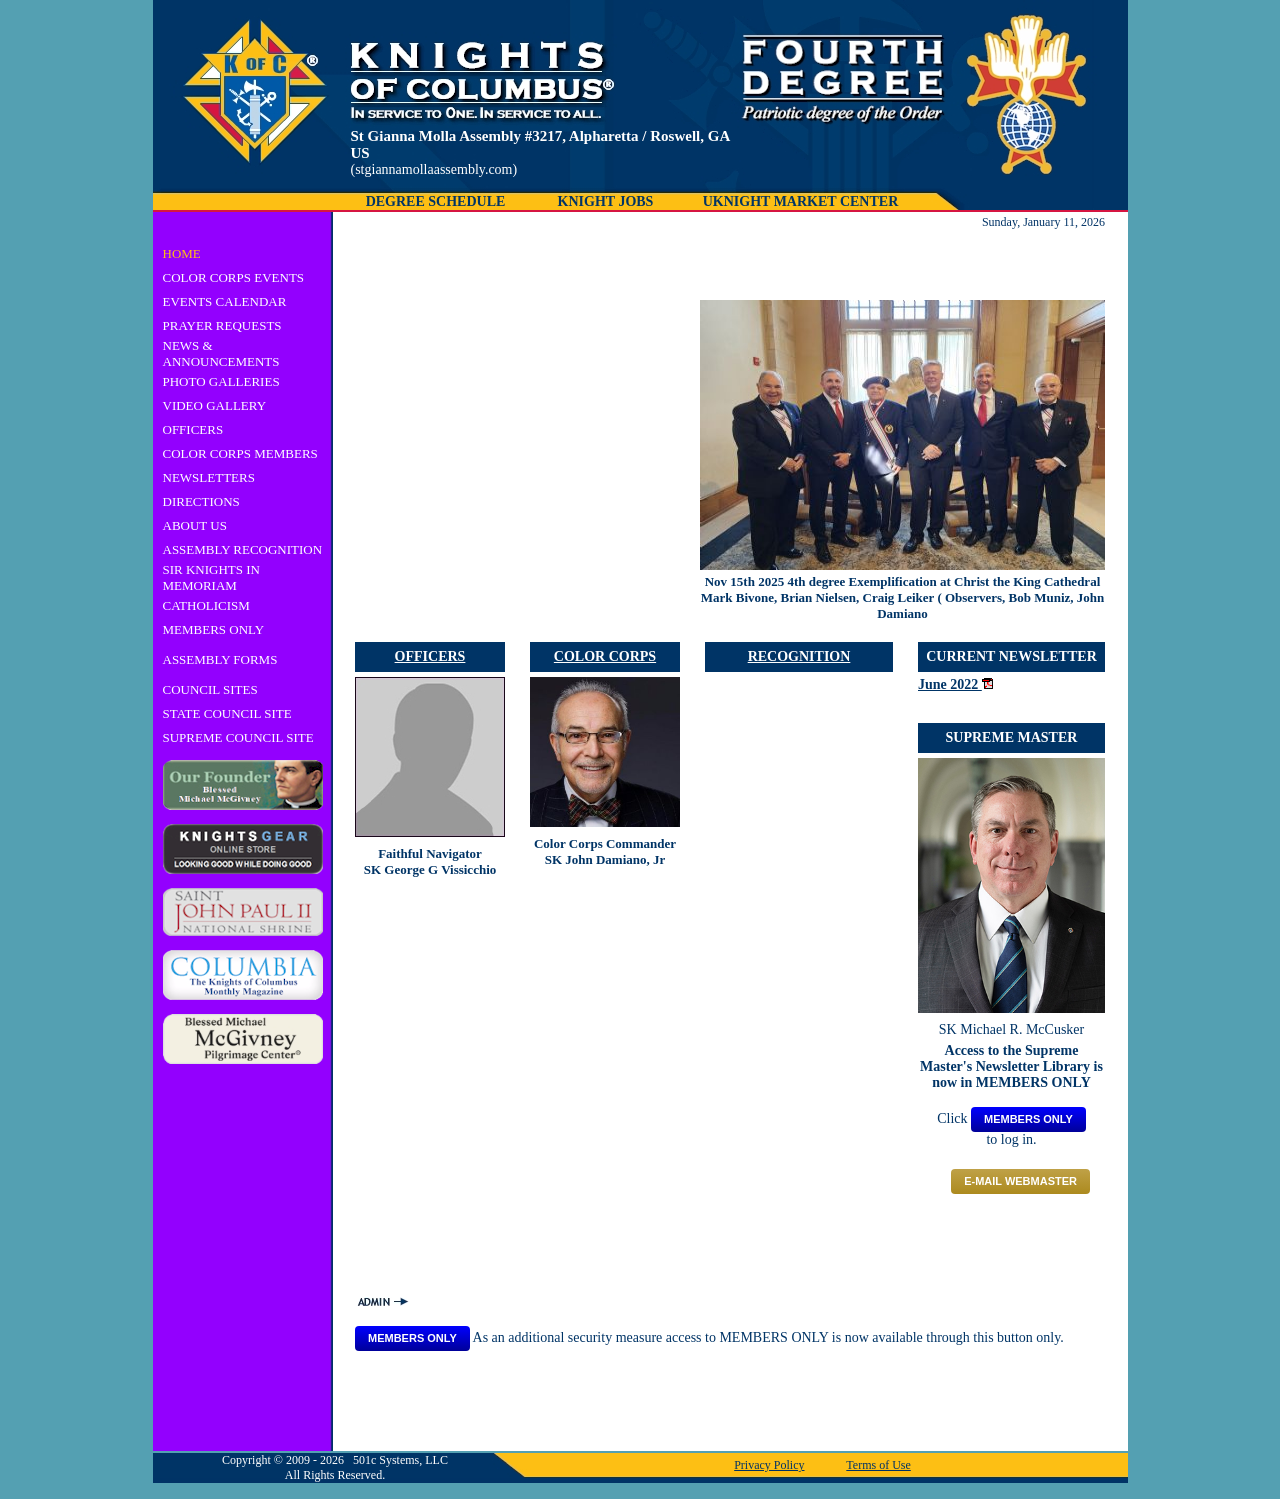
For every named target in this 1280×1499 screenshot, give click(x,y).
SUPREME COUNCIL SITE (238, 737)
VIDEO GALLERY (215, 405)
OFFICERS (193, 429)
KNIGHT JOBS (606, 201)
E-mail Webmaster (1020, 1181)
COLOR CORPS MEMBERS (240, 453)
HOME (182, 253)
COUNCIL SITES (210, 689)
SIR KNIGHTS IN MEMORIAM (212, 577)
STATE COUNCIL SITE (227, 713)
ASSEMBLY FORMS (220, 659)
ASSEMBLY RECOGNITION (243, 549)
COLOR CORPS (605, 656)
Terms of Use (878, 1465)
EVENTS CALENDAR (225, 301)
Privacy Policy (769, 1465)
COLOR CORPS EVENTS (234, 277)
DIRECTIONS (201, 501)
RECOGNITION (799, 656)
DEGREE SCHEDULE (436, 201)
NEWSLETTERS (209, 477)
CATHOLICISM (206, 605)
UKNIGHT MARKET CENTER (801, 201)
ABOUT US (195, 525)
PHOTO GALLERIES (221, 381)
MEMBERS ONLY (214, 629)
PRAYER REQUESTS (222, 325)
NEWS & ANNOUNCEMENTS (221, 353)
